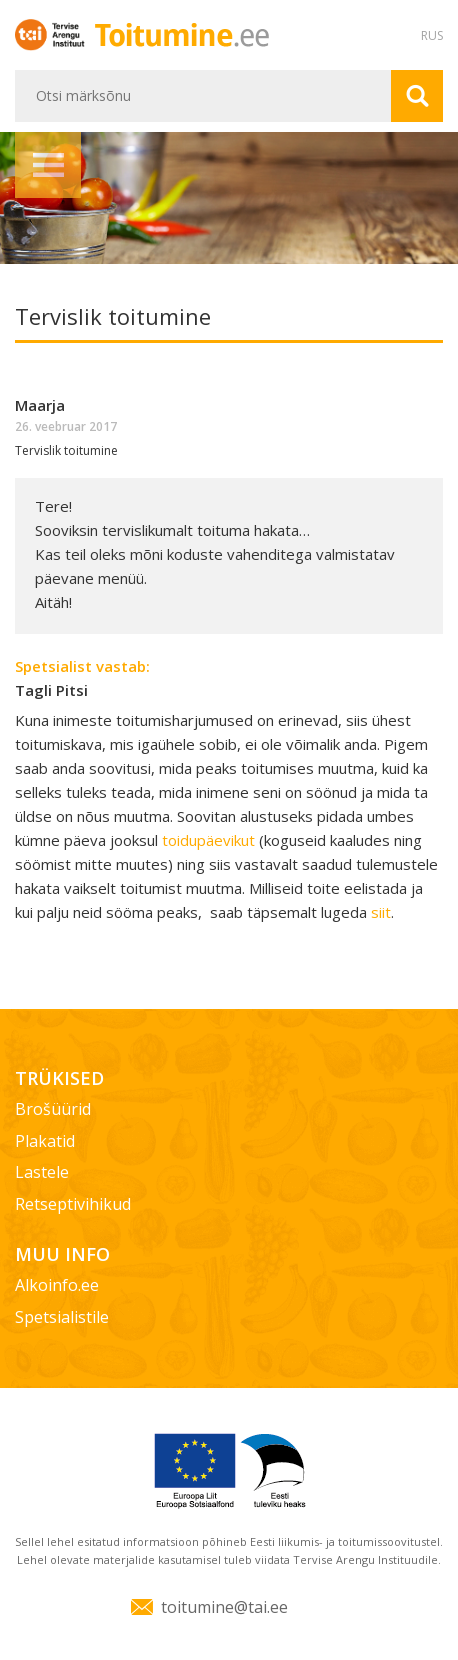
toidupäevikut (210, 840)
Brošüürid (53, 1109)
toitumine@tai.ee (224, 1607)
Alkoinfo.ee (57, 1285)
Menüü (48, 165)
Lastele (42, 1172)
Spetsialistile (62, 1317)
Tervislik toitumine (66, 450)
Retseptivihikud (73, 1204)
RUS (432, 35)
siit (381, 912)
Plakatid (45, 1141)
